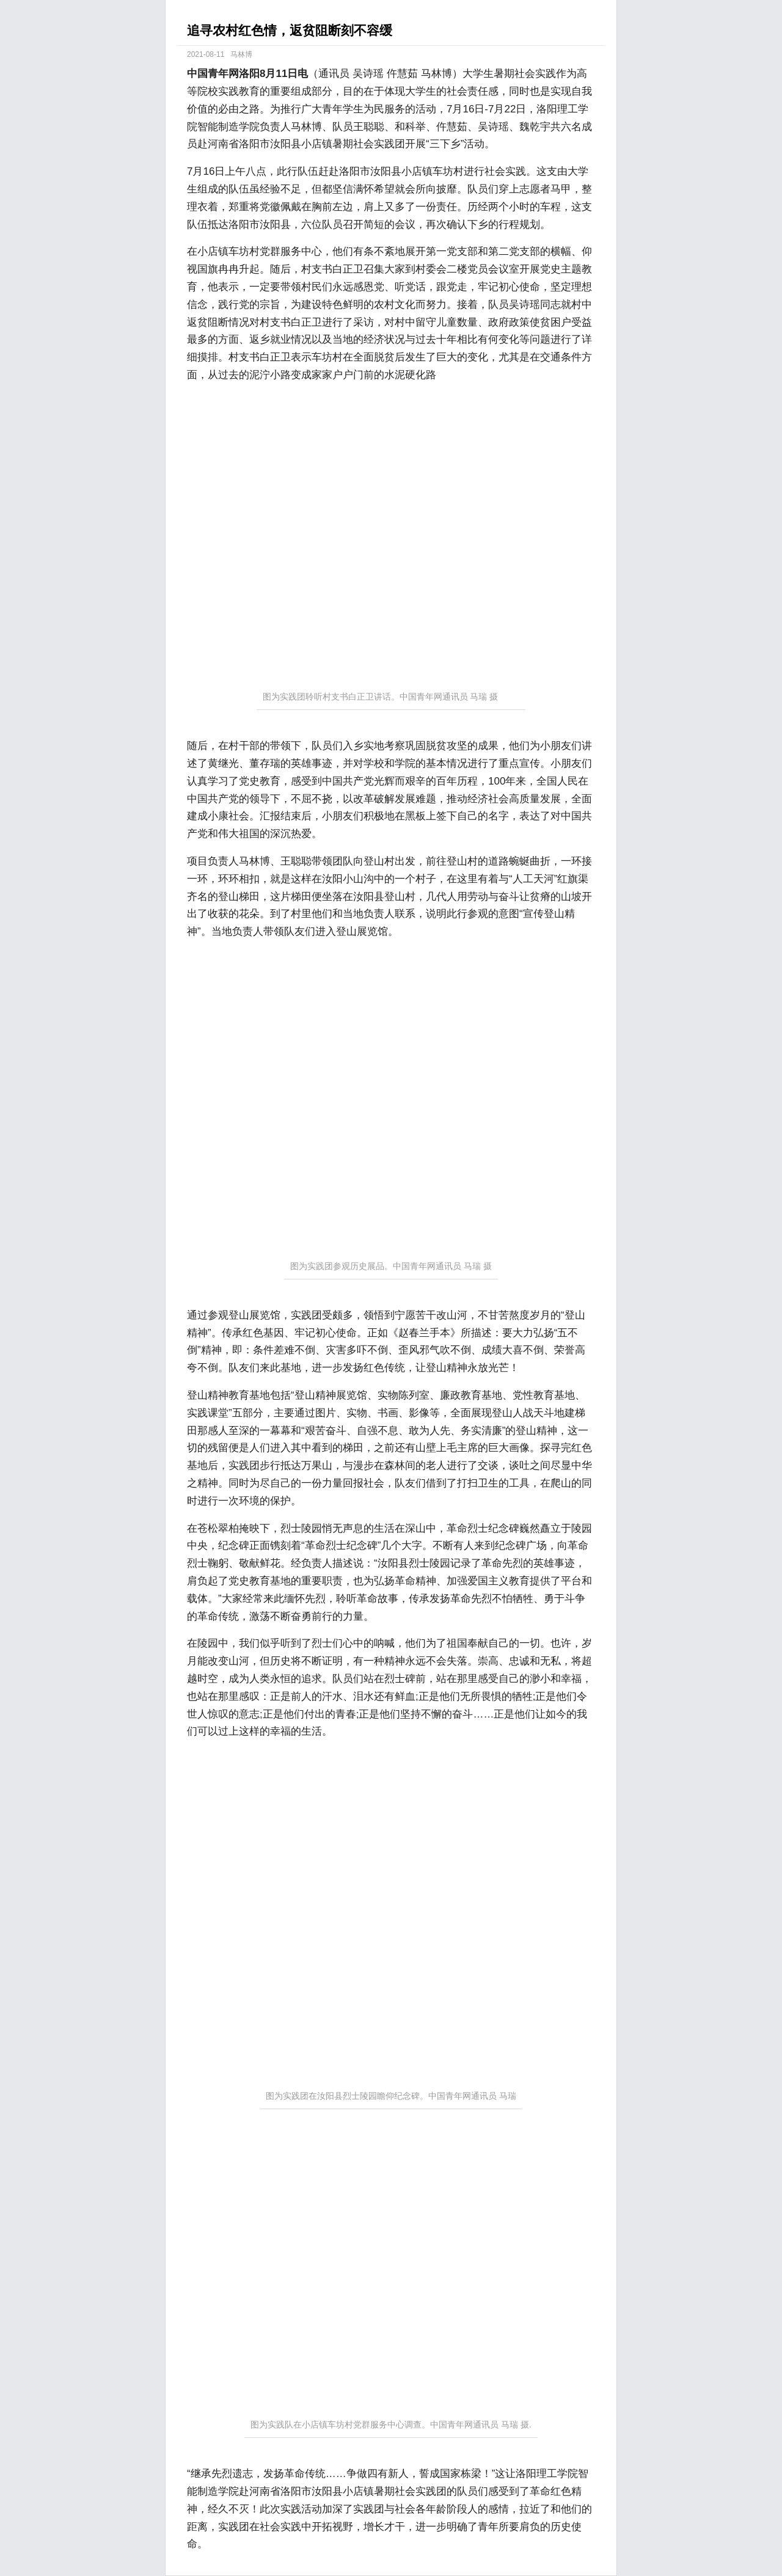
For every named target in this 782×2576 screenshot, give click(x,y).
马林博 (241, 54)
